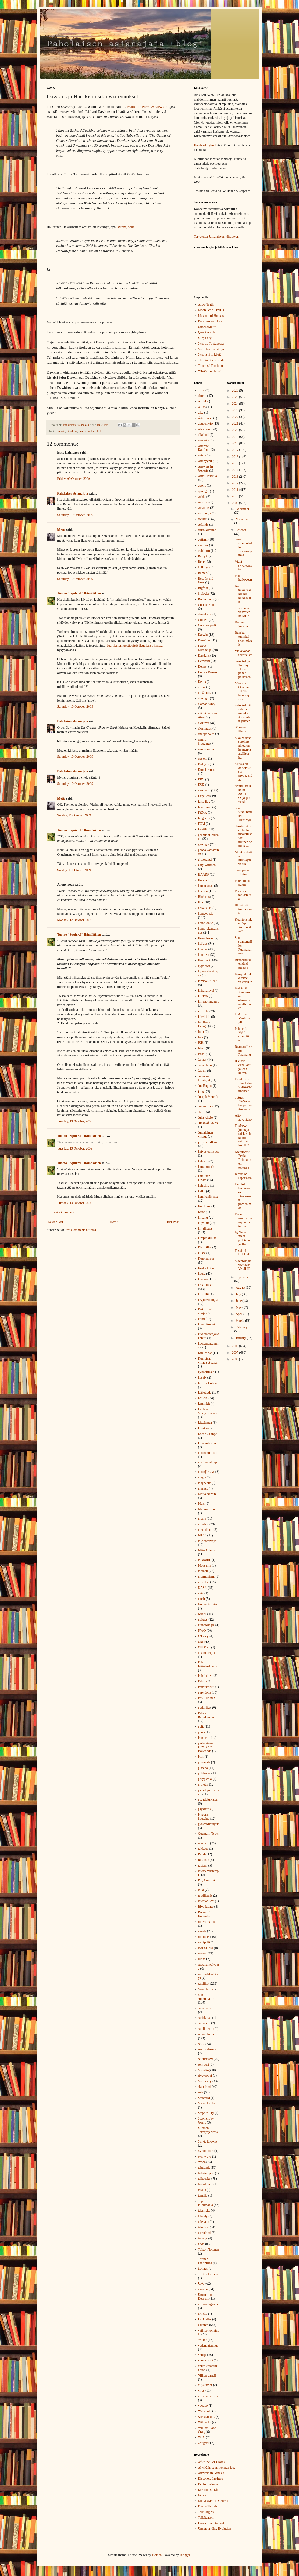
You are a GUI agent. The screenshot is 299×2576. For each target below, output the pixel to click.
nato (201, 1593)
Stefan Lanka (206, 2103)
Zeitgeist (204, 2443)
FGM (201, 824)
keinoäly (203, 1185)
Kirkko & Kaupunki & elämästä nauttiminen (243, 998)
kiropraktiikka (207, 1238)
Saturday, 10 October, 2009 (75, 515)
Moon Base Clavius (211, 310)
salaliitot (203, 1983)
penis (201, 1732)
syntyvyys (204, 2156)
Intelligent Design (205, 1024)
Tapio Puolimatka (205, 2203)
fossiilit (203, 829)
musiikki (204, 1582)
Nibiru (202, 1614)
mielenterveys (207, 1541)
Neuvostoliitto (207, 1604)
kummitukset (206, 1324)
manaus (203, 1488)
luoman (157, 2555)
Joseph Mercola (208, 1097)
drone (202, 687)
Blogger (185, 2555)
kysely (202, 1377)
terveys (202, 2238)
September (243, 1277)
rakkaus (203, 1848)
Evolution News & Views (145, 107)
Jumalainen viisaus (205, 1134)
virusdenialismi (208, 2396)
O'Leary (203, 1636)
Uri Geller (204, 2319)
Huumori (204, 960)
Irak (200, 1037)
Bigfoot (203, 588)
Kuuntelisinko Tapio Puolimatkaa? (243, 925)
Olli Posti (204, 1647)
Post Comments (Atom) (80, 1230)
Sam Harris (205, 1989)
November (242, 519)
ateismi (202, 519)
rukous (202, 1953)
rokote (202, 1931)
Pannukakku (206, 1687)
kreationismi (206, 1285)
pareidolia (204, 1692)
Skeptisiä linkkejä (209, 354)
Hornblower (206, 938)
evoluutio (84, 431)
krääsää (203, 1279)
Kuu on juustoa (241, 624)
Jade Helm (205, 1065)
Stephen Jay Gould (206, 2120)
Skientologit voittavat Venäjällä (243, 1265)
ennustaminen (207, 749)
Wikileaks (204, 2422)
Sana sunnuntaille (206, 1997)
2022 (235, 417)
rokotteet (204, 1937)
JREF (201, 1112)
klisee (202, 1253)
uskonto (203, 2325)
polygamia (205, 1779)
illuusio (203, 996)
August (241, 1287)
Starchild (204, 2098)
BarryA (203, 556)
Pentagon (204, 1737)
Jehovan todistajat (204, 1078)
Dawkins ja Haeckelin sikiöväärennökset (243, 1085)
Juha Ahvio (205, 1117)
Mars (201, 1503)
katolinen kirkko (204, 1178)
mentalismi (205, 1530)
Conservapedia (207, 625)
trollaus (203, 2268)
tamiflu (202, 2195)
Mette (61, 529)
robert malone (207, 1922)
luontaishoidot (207, 1443)
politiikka (204, 1773)
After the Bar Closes (211, 2462)
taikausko (204, 2178)
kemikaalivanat (208, 1196)
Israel (201, 1054)
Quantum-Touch (209, 1833)
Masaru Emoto (207, 1509)
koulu (202, 1273)
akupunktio (205, 423)
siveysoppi (205, 2075)
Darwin (60, 431)
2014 (235, 470)
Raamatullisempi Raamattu (243, 1050)
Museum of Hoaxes (211, 315)
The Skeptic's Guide (211, 360)
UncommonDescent (211, 2523)
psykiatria (204, 1809)
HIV (201, 902)
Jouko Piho (205, 1106)
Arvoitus (204, 507)
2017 (235, 450)
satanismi (204, 2023)
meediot (203, 1524)
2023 (235, 410)
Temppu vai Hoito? (242, 872)
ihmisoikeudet (207, 981)
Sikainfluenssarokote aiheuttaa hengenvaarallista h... (243, 747)
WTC (201, 2437)
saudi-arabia (206, 2028)
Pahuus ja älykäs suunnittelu (243, 1034)
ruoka (202, 1959)
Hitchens (204, 897)
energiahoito (206, 734)
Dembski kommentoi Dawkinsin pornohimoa (243, 1196)
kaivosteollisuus (208, 1151)
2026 (235, 390)
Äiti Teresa (205, 418)
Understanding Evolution (214, 2528)
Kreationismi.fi (208, 2490)
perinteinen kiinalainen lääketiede (205, 1747)
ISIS (201, 1042)
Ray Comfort (206, 1880)
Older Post (172, 1222)
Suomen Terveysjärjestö (208, 2130)
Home (114, 1222)
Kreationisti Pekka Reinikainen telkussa (243, 1159)
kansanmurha (207, 1166)
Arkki (202, 496)
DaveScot (204, 640)
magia (202, 1477)
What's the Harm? (209, 371)
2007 (235, 1352)
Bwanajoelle (126, 227)
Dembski (204, 661)
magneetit (204, 1483)
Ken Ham (204, 1206)
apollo (202, 485)
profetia (203, 1784)
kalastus (203, 1161)
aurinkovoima (207, 530)
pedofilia (204, 1707)
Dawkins (72, 431)
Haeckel (96, 431)
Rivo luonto (206, 1906)
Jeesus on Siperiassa (243, 1176)
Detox (202, 682)
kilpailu (203, 1217)
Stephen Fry (206, 2113)
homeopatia (205, 913)
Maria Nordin (207, 1494)
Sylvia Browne (208, 2141)
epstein (202, 758)
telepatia (203, 2221)
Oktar (202, 1642)
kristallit (203, 1294)
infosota (203, 1011)
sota (200, 2092)
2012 (201, 390)
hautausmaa (206, 886)
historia (203, 891)
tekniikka (204, 2210)
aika (200, 412)
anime (202, 455)
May (239, 1307)
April (239, 1314)
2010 (235, 496)
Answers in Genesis (205, 468)
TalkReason (206, 2517)
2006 (235, 1359)
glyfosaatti (205, 859)
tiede (201, 2244)
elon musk (205, 728)
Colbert (203, 620)
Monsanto (204, 1565)
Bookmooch (206, 599)
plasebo (203, 1768)
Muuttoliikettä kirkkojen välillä (243, 858)
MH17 (202, 1535)
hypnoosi (204, 966)
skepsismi (204, 2086)
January (241, 1338)
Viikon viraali (207, 2375)
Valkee (202, 2340)
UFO (201, 2283)
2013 (235, 476)
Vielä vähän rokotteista (243, 653)
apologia (203, 491)
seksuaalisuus (207, 2049)
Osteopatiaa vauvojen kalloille (242, 612)
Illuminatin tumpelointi (243, 909)
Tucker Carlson (208, 2274)
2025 (235, 397)
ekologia (203, 698)
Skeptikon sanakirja (211, 349)
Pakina (202, 1681)
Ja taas (202, 1059)
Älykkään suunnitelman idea (216, 2467)
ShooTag (204, 2070)
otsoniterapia (206, 1653)
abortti (202, 395)
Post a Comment (63, 1212)
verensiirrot (205, 2360)
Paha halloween (243, 578)
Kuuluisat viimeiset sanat (208, 1360)
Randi (202, 1854)
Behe (201, 562)
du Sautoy (204, 693)
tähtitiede (204, 2167)
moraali (203, 1571)
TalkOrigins (206, 2512)
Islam (201, 1048)
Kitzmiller (205, 1247)
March (240, 1320)
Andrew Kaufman (204, 448)
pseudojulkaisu (208, 1799)
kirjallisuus (205, 1228)
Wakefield (204, 2411)
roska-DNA (205, 1948)
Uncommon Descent (206, 2296)
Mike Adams (206, 1550)
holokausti (205, 908)
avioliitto (204, 551)
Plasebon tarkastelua (243, 895)
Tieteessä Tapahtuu (210, 365)
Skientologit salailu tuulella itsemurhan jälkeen (243, 713)
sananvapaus (206, 2008)
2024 (235, 403)
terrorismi (204, 2232)
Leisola (203, 1398)
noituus (203, 1619)
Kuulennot (205, 1353)
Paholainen (205, 1675)
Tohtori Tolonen (208, 2249)
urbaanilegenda (208, 2304)
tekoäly (203, 2216)
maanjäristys (206, 1472)
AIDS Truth (206, 304)
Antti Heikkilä (207, 476)
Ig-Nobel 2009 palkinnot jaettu (243, 1238)
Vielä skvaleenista (243, 565)
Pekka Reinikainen (206, 1715)
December (242, 509)
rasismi (202, 1865)
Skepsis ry (205, 338)
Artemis (203, 502)
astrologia (204, 513)
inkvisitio (204, 1017)
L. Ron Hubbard (208, 1383)
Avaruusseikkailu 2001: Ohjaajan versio (243, 793)
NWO (202, 1630)
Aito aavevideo (243, 1117)
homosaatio (205, 923)
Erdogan (203, 764)
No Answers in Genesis (213, 2501)
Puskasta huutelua (204, 1816)
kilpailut (203, 1223)
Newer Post (55, 1222)
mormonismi (206, 1576)
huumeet (203, 955)
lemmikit (204, 1403)
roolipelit (204, 1942)
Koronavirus (206, 1258)
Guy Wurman (207, 865)
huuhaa (202, 949)
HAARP (203, 874)
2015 (235, 463)
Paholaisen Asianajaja (72, 493)
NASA (202, 1588)
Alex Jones (205, 429)
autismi (203, 539)
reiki (201, 1890)
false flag (204, 801)
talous (202, 2190)
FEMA (202, 812)
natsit (201, 1599)
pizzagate (204, 1762)
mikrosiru (204, 1560)
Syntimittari (206, 2151)
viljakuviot (205, 2385)
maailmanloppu (208, 1462)
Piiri (201, 1756)
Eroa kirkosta (207, 769)
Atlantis (203, 524)
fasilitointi (205, 807)
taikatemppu (206, 2173)
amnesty (203, 440)
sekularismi (205, 2059)
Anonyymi (205, 461)
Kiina (201, 1212)
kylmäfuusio (206, 1372)
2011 (235, 489)
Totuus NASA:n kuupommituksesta (243, 1103)
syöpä (202, 2162)
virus (201, 2390)
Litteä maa (205, 1422)
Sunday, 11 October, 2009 (74, 815)
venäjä (202, 2355)
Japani (202, 1070)
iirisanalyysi (206, 990)
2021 (235, 423)
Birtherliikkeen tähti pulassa (243, 964)
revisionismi (206, 1901)
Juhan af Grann (208, 1123)
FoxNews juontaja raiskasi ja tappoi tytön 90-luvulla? (243, 1135)
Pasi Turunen (206, 1698)
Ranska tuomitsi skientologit (243, 638)
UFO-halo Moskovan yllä (243, 1018)
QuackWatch (206, 332)
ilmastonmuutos (208, 1001)
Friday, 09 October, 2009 (73, 478)
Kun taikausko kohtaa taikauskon (243, 594)
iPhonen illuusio (241, 729)
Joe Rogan (205, 1086)
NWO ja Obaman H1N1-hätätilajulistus (243, 691)
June (239, 1301)
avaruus (203, 545)
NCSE (202, 2495)
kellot (202, 1191)
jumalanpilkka (207, 1142)
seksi (201, 2044)
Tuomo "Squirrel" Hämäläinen (79, 593)
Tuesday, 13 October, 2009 (74, 1121)
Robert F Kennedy (204, 1914)
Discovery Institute (210, 2478)
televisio (203, 2227)
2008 (235, 1346)
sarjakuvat (205, 2017)
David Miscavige (205, 648)
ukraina (203, 2289)
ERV (201, 779)
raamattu (204, 1843)
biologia (203, 593)
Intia (201, 1031)
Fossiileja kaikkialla (243, 1252)
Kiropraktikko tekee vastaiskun (243, 978)
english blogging (204, 741)
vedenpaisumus (208, 2345)
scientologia (206, 2034)
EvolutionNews (208, 2484)
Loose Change (207, 1434)
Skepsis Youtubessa (211, 343)
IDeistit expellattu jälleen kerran (243, 1066)
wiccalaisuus (206, 2417)
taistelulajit (205, 2184)
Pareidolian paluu (242, 883)
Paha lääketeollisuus (207, 1664)
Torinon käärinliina (205, 2261)
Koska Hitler (206, 1268)
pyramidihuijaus (208, 1824)
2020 (235, 430)
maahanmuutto (207, 1453)
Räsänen (203, 1860)
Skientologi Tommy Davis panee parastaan (243, 669)
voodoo (203, 2405)
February (242, 1327)
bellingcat (204, 567)
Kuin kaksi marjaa (205, 1311)
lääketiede (204, 1392)
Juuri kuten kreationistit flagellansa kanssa (135, 645)
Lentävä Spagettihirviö (207, 1411)
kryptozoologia (208, 1300)
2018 (235, 443)
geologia (203, 844)
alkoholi (203, 435)
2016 (235, 456)
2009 (235, 503)
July (239, 1294)
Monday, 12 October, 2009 (74, 920)
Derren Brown (207, 672)
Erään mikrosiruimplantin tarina (243, 1220)
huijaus (202, 943)
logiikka (203, 1428)
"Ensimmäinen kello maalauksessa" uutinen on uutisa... (243, 836)
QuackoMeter (207, 327)
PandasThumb (207, 2506)
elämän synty (206, 704)
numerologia (206, 1625)
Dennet (202, 666)
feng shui (204, 818)
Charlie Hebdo (207, 605)
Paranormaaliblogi (210, 321)
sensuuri (203, 2064)
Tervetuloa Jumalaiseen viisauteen (216, 236)
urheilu (202, 2313)
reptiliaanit (205, 1895)
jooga (201, 1091)
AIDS (202, 407)
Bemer (202, 573)
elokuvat (203, 723)
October (241, 530)
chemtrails (205, 614)
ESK (201, 784)
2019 (235, 437)
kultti (201, 1319)
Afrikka (203, 401)
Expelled (204, 796)
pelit (201, 1726)
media (202, 1518)
